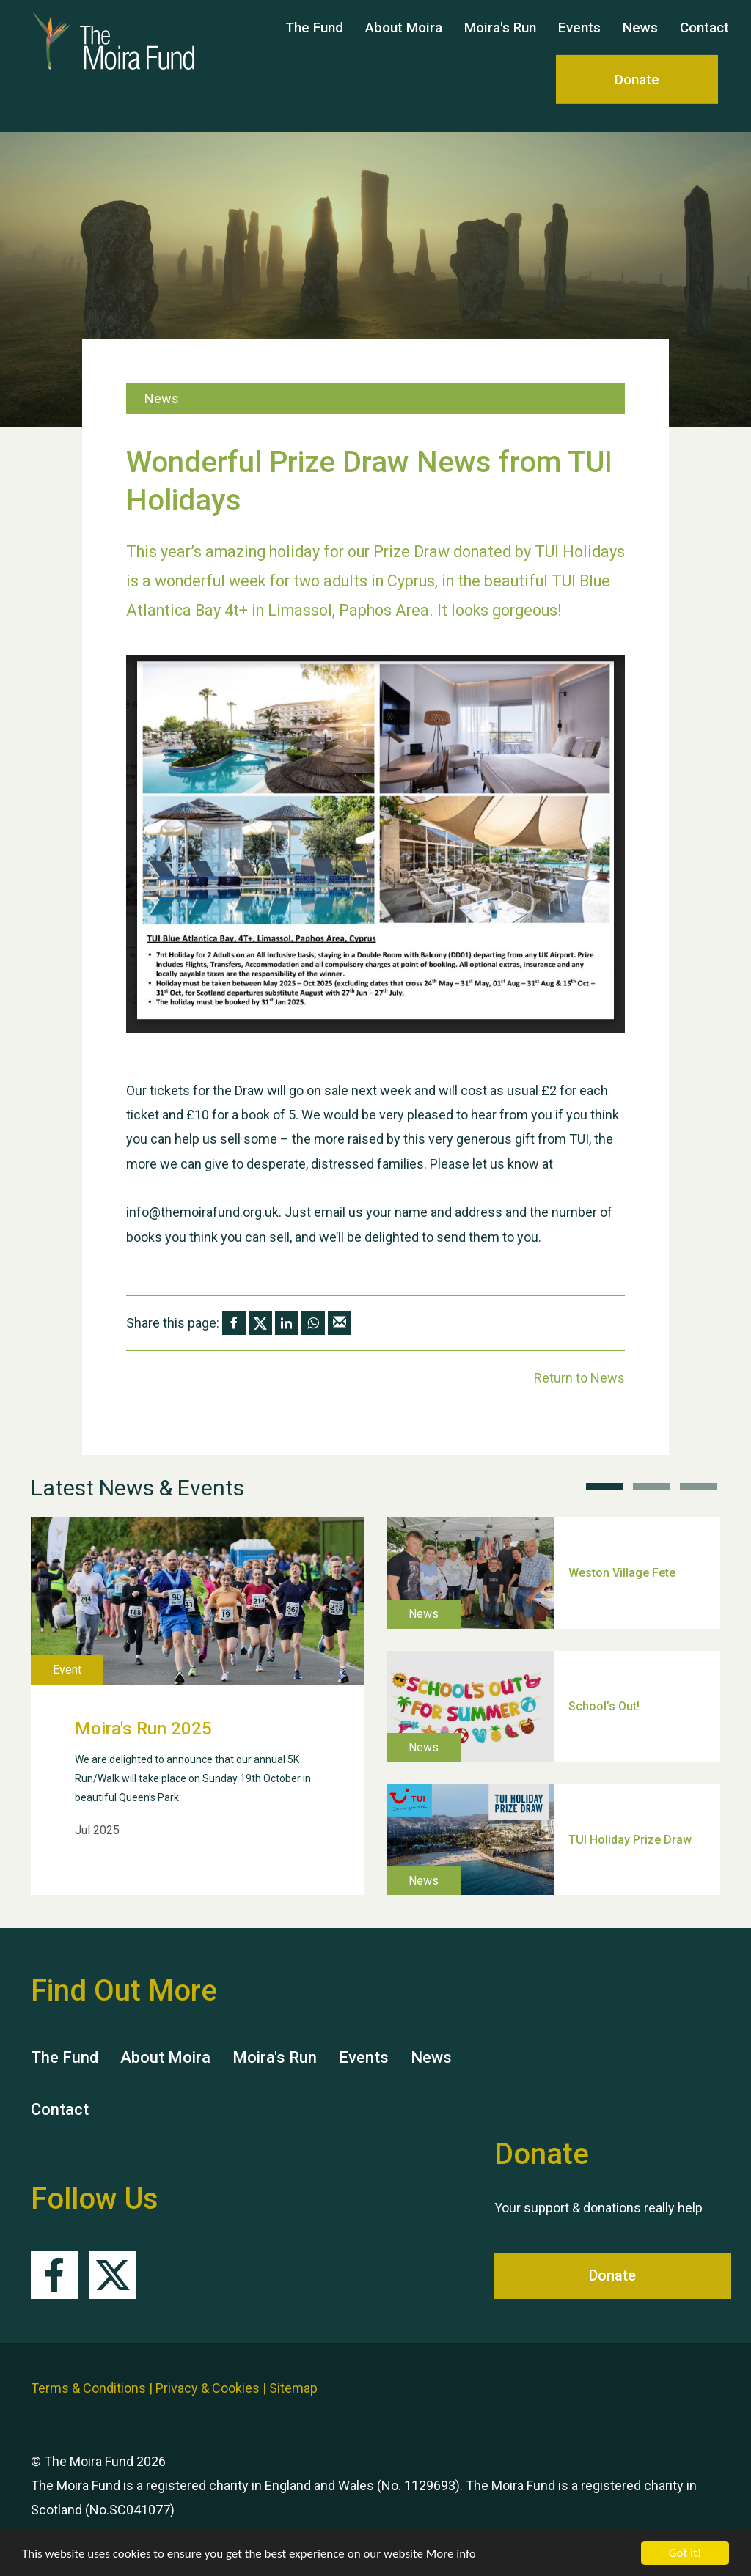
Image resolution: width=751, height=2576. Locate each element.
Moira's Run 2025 (143, 1728)
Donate (637, 93)
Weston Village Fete (621, 1573)
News (640, 41)
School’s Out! (604, 1705)
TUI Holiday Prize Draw (630, 1839)
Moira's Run (500, 41)
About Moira (403, 41)
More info (451, 2553)
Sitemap (293, 2388)
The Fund (314, 41)
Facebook (54, 2275)
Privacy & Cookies (207, 2388)
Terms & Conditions (88, 2388)
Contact (704, 41)
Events (579, 41)
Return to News (579, 1377)
